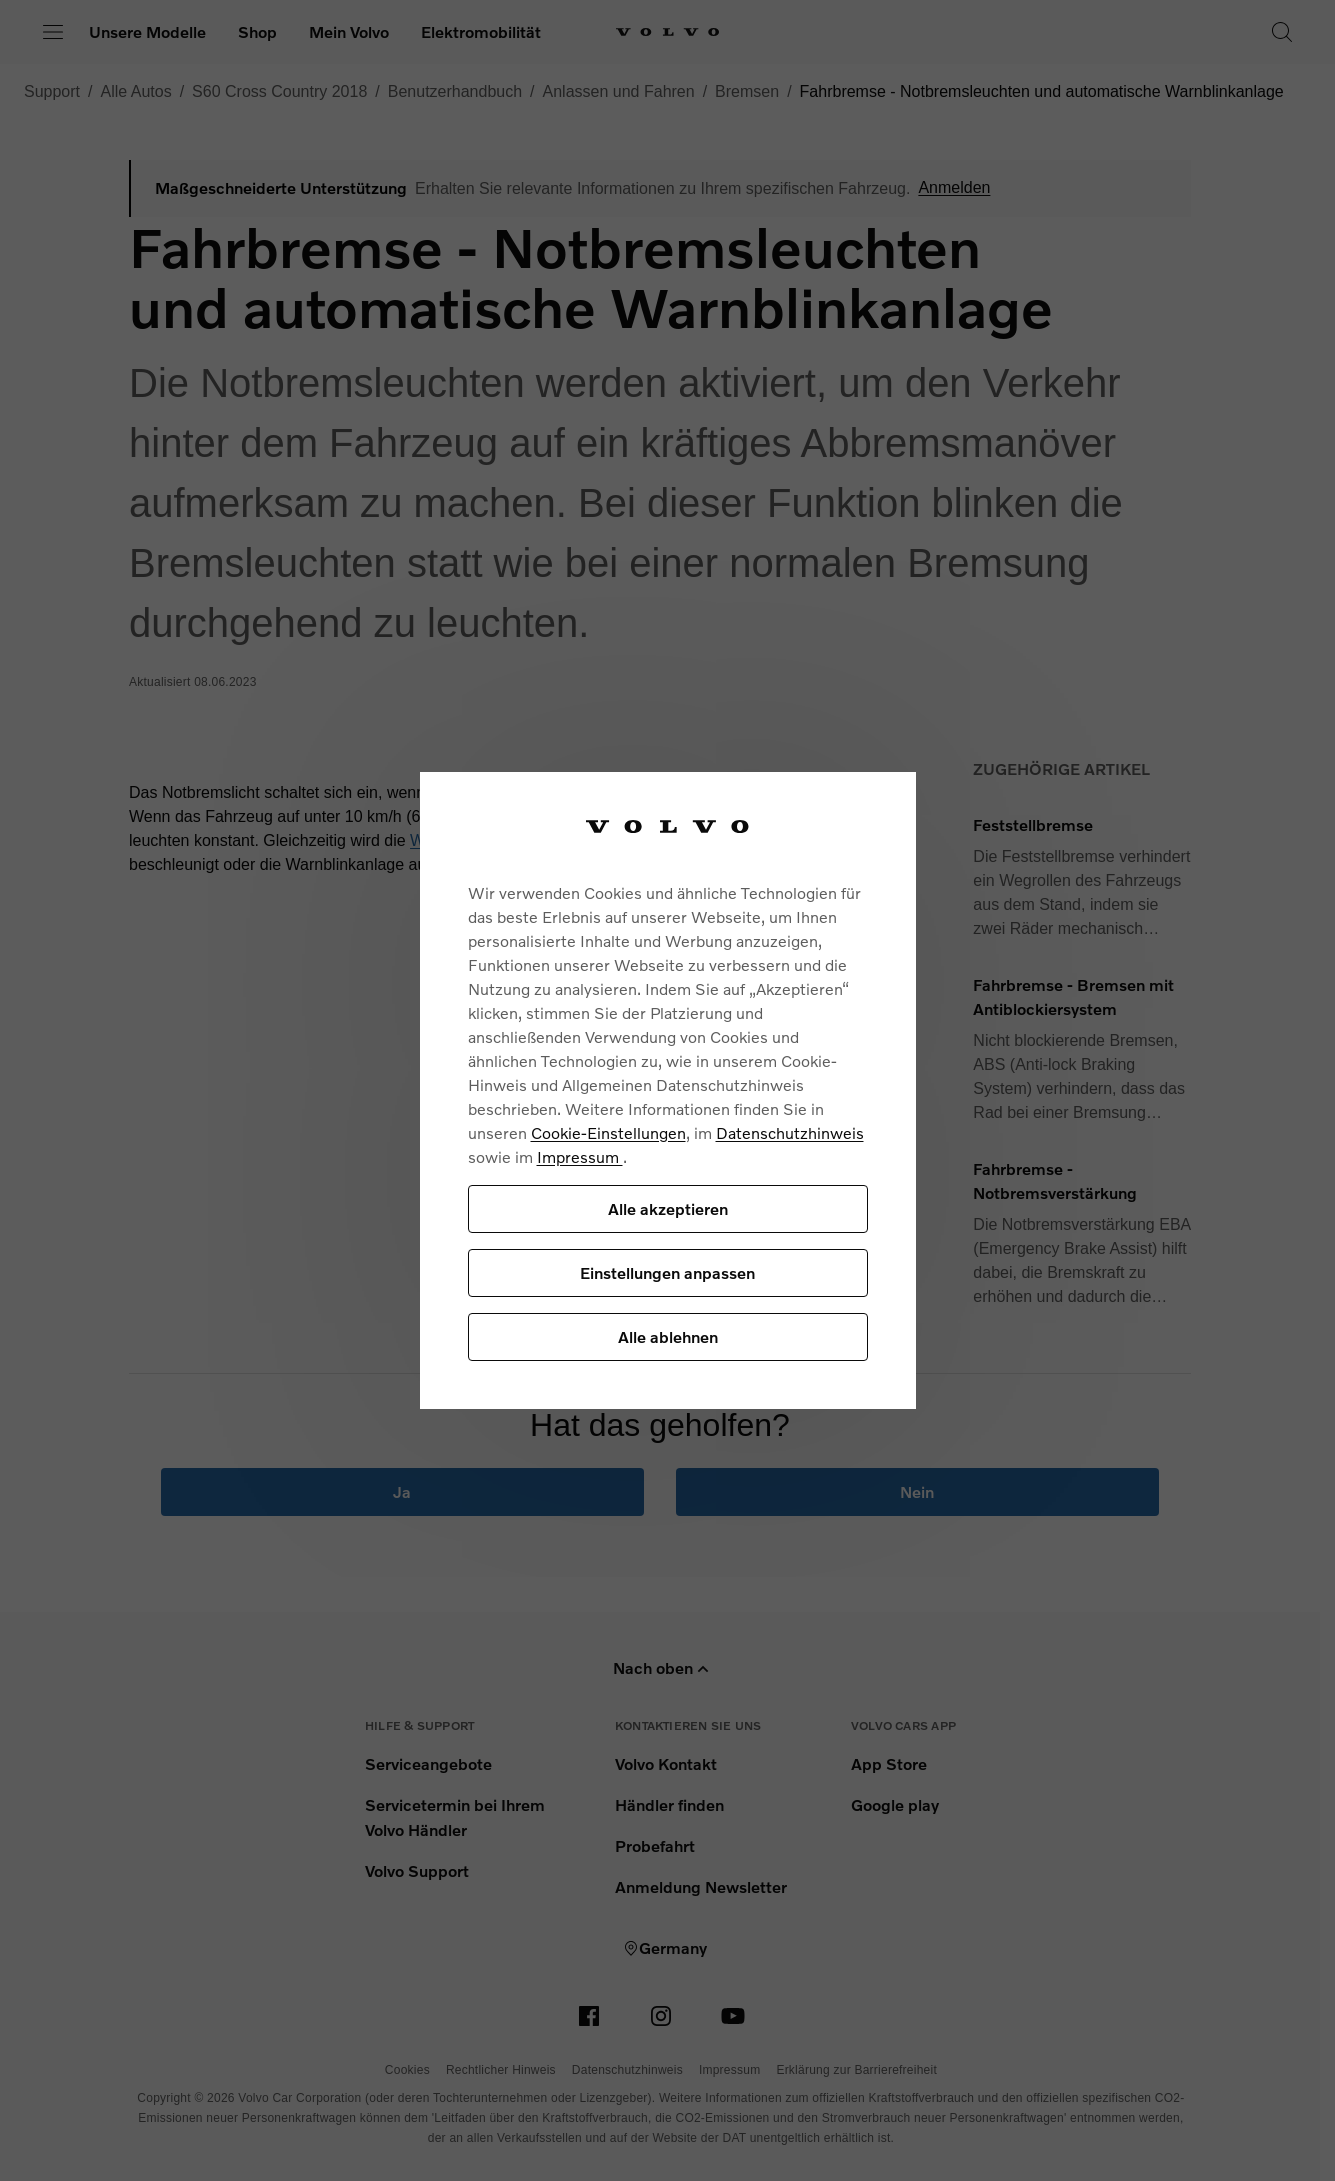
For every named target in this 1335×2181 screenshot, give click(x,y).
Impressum (580, 1156)
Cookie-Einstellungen (608, 1132)
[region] (668, 1090)
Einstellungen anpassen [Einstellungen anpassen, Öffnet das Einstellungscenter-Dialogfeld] (667, 1272)
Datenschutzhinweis (790, 1132)
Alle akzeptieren (668, 1208)
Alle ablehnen (668, 1336)
